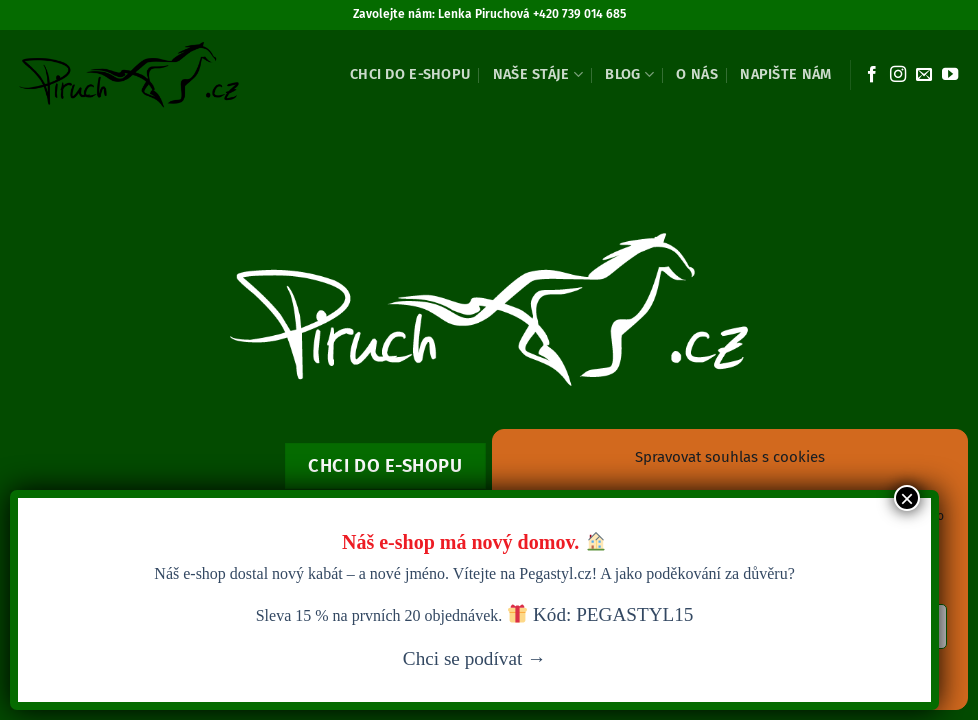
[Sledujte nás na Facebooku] (872, 75)
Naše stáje (538, 74)
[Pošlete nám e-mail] (924, 75)
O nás (696, 74)
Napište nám (785, 74)
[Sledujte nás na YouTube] (950, 75)
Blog (629, 74)
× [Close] (907, 498)
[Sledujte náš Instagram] (898, 75)
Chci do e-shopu (410, 74)
